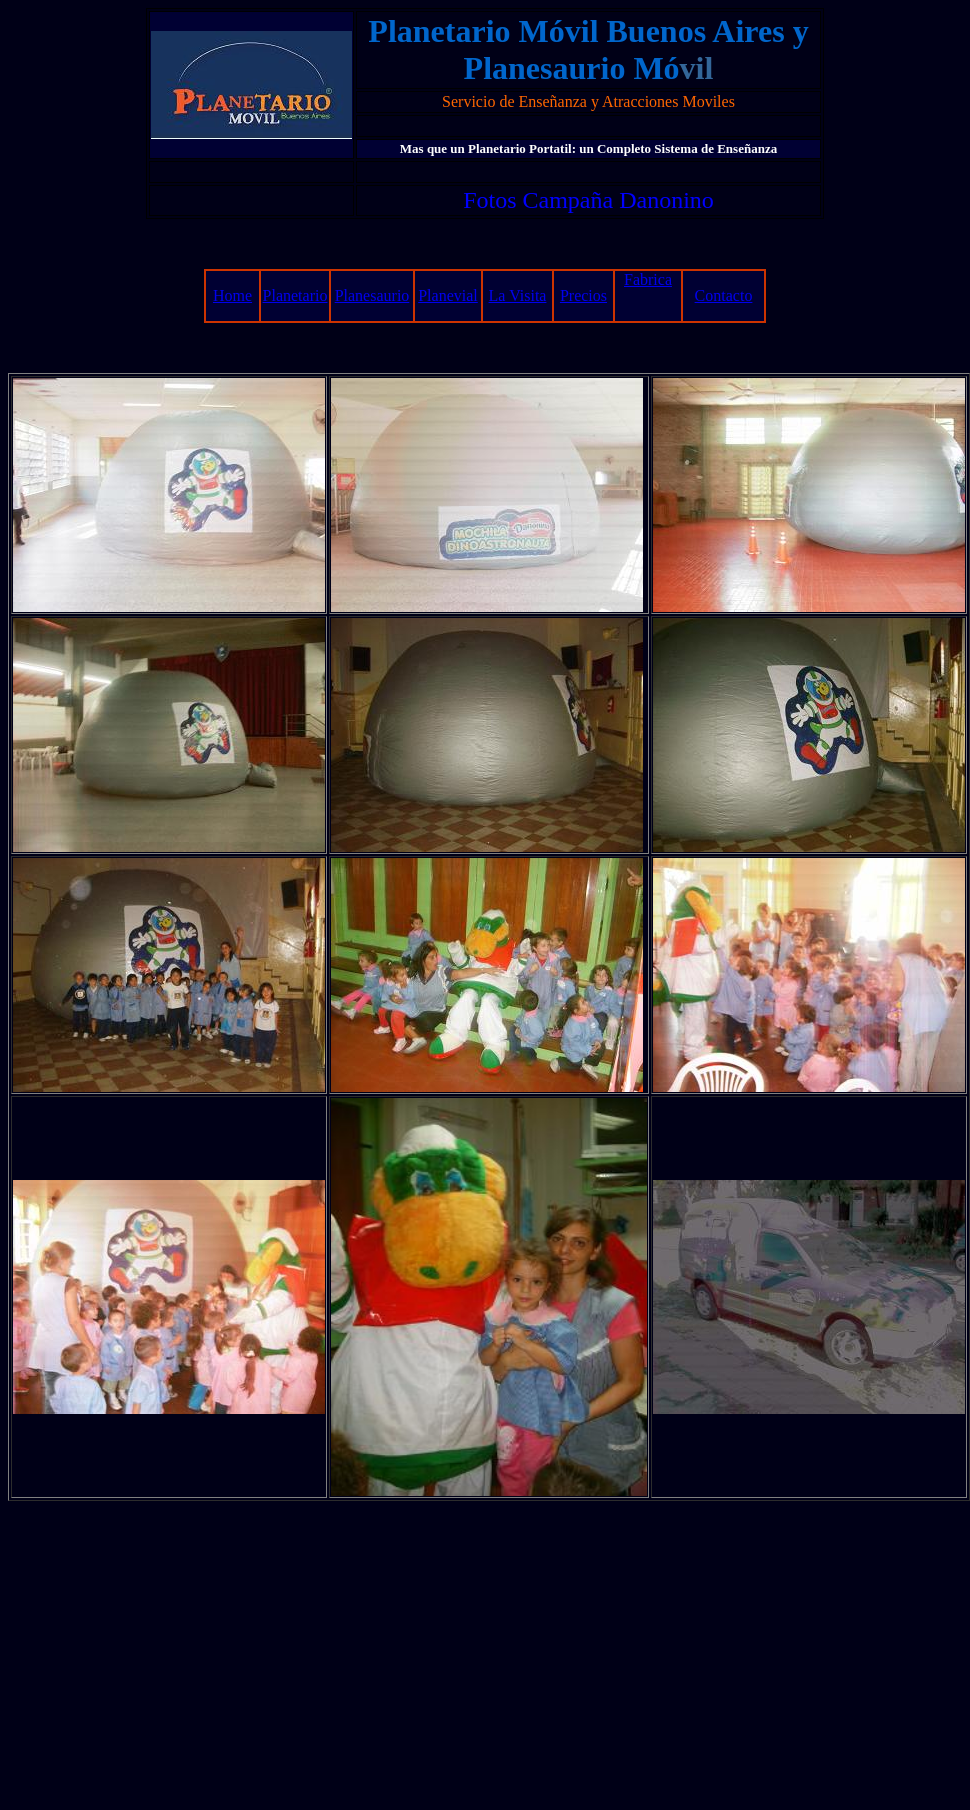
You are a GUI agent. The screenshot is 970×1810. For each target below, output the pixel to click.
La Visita (518, 295)
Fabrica (648, 279)
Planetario (295, 295)
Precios (583, 295)
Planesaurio (372, 295)
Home (232, 295)
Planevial (448, 295)
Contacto (724, 295)
